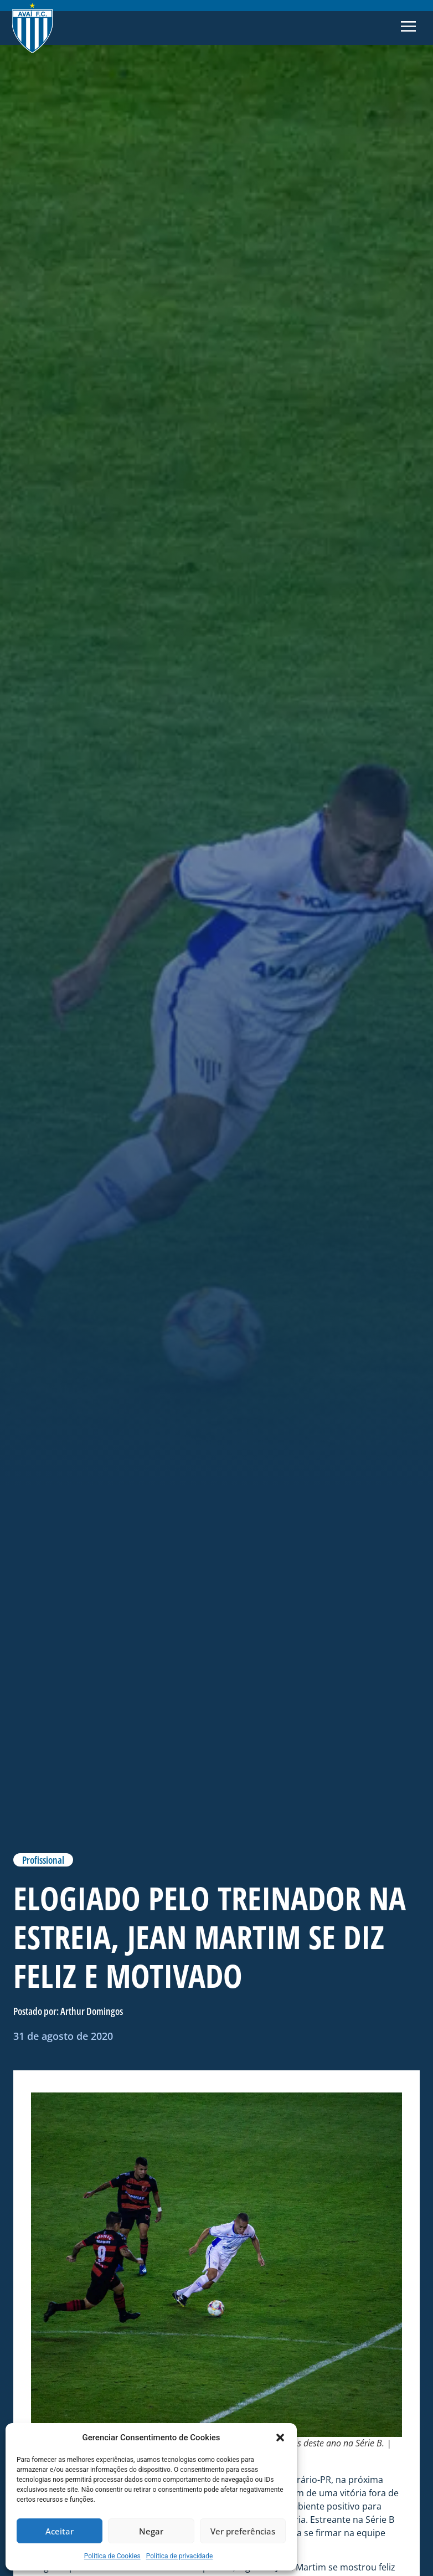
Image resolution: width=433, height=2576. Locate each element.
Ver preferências (242, 2531)
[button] (280, 2437)
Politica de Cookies (112, 2556)
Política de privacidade (179, 2556)
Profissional (43, 1860)
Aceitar (59, 2531)
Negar (151, 2531)
